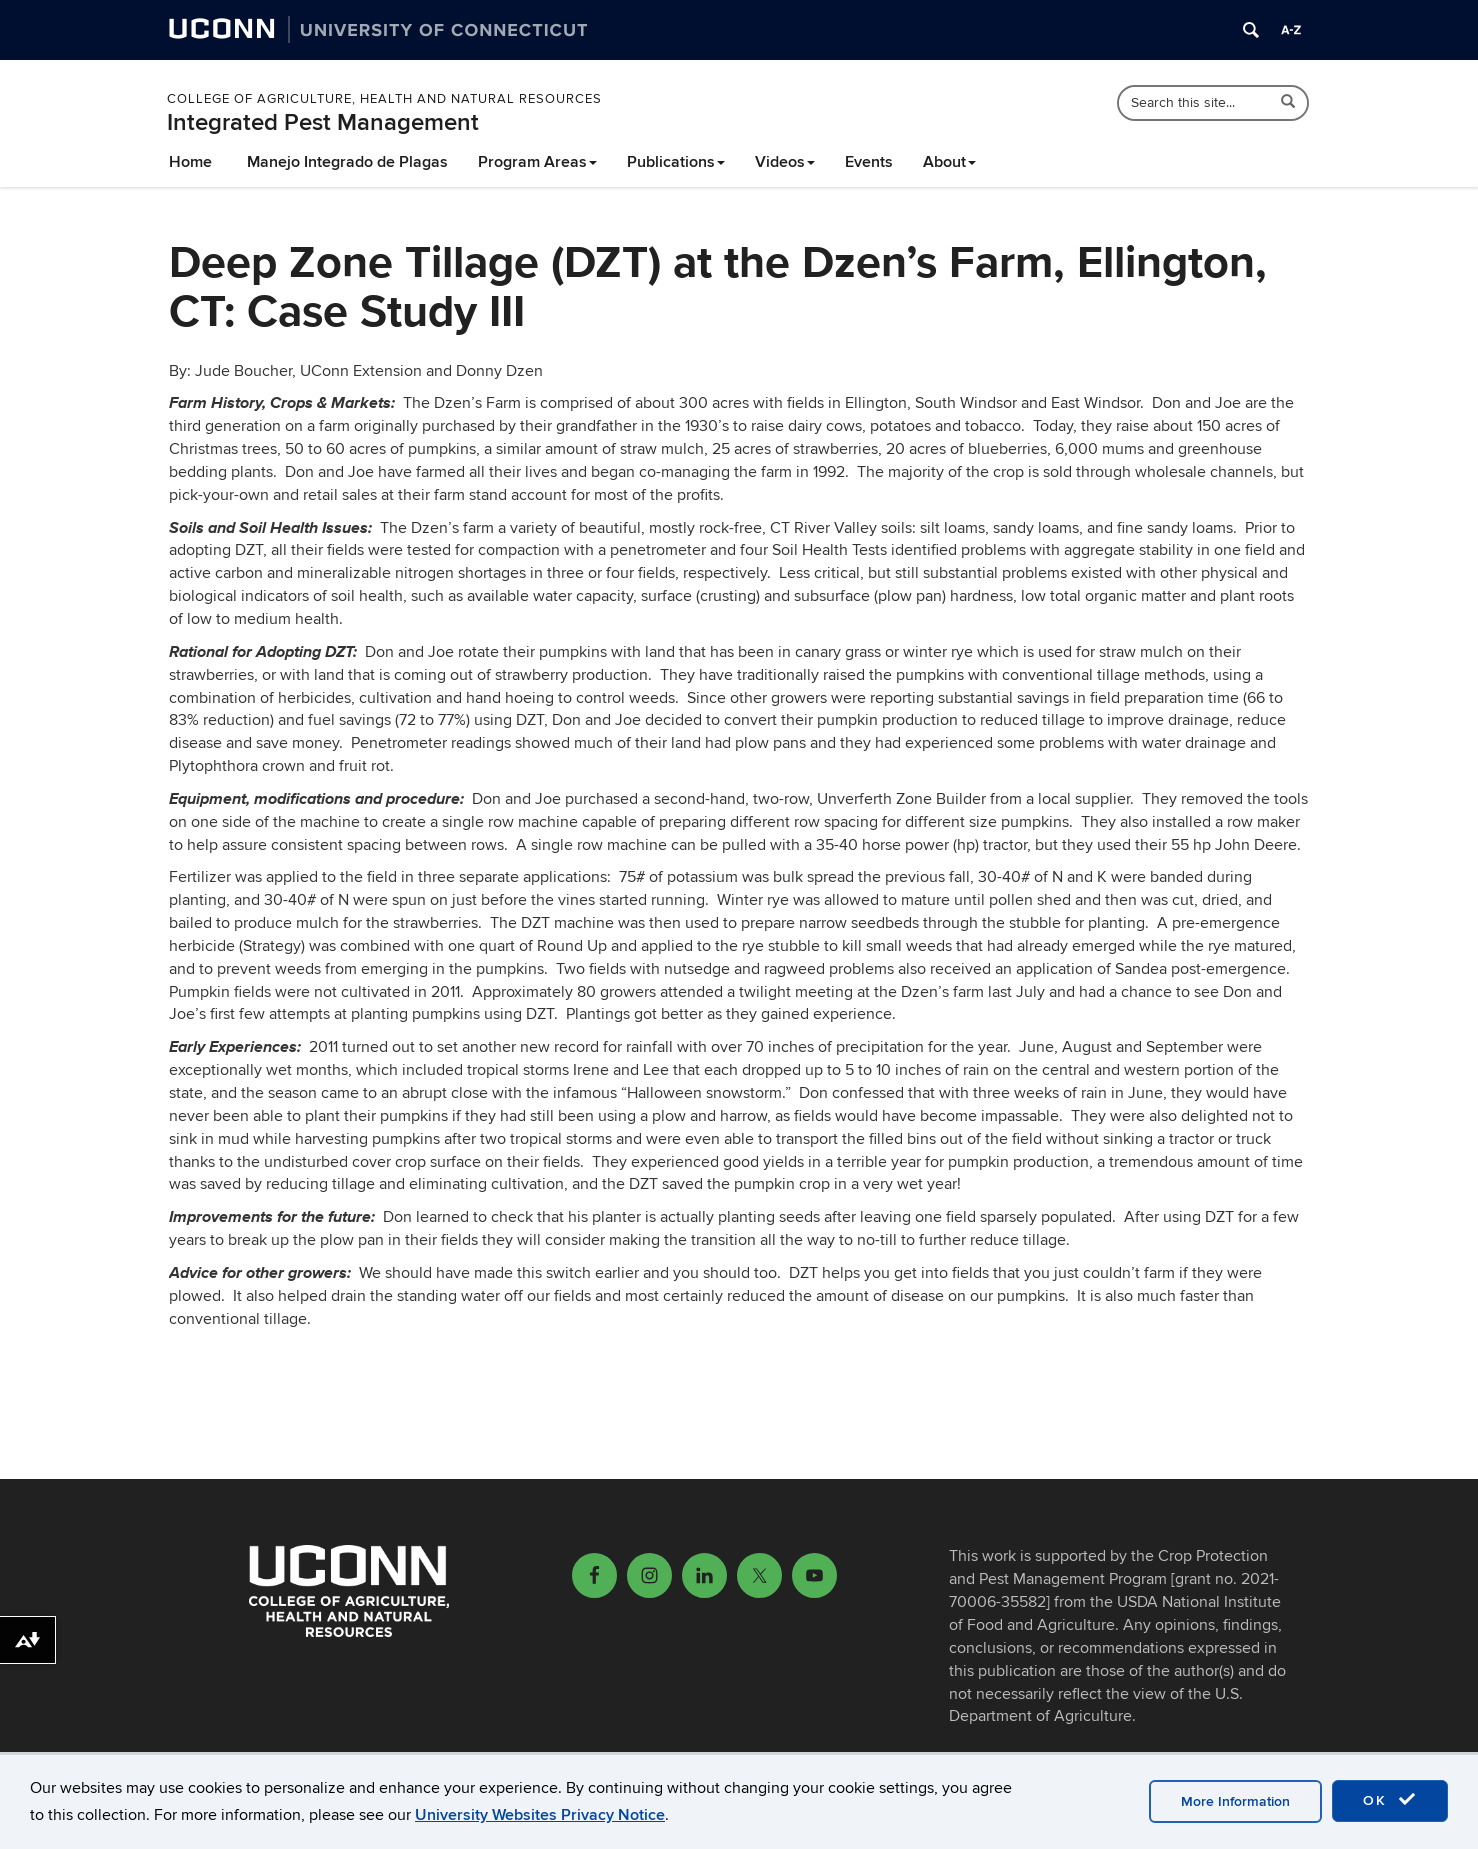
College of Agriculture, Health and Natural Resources (384, 99)
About (949, 162)
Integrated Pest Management (323, 122)
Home (190, 162)
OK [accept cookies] (1390, 1800)
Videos (785, 162)
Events (869, 162)
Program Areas (537, 162)
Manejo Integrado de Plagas (347, 162)
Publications (676, 162)
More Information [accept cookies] (1235, 1801)
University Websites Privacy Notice (540, 1815)
